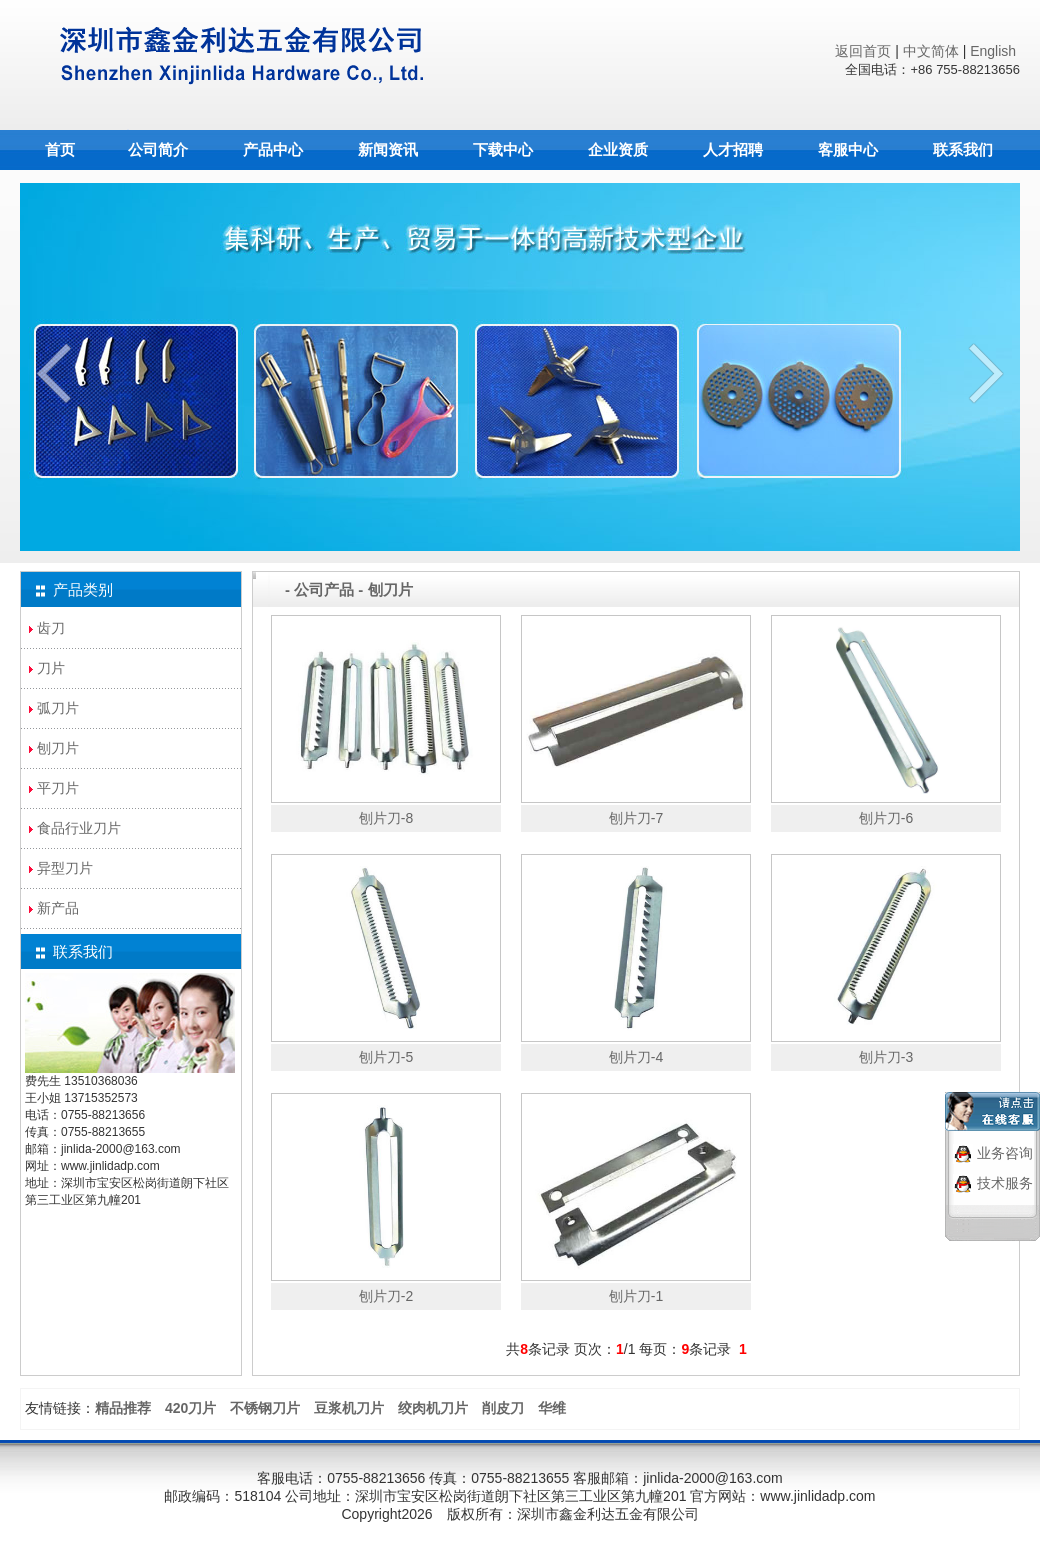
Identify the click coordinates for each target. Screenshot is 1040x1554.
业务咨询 (1005, 1145)
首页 (60, 149)
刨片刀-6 (886, 818)
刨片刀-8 (386, 818)
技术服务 (1005, 1175)
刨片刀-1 (636, 1296)
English (993, 51)
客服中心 (848, 149)
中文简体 (931, 51)
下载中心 (503, 149)
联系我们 (963, 149)
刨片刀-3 (886, 1057)
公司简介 (158, 149)
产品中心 (273, 149)
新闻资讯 (388, 149)
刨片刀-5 (386, 1057)
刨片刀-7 (636, 818)
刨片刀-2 (386, 1296)
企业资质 (618, 149)
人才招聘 (733, 149)
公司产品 (324, 589)
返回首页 (861, 51)
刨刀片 (390, 589)
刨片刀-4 (636, 1057)
